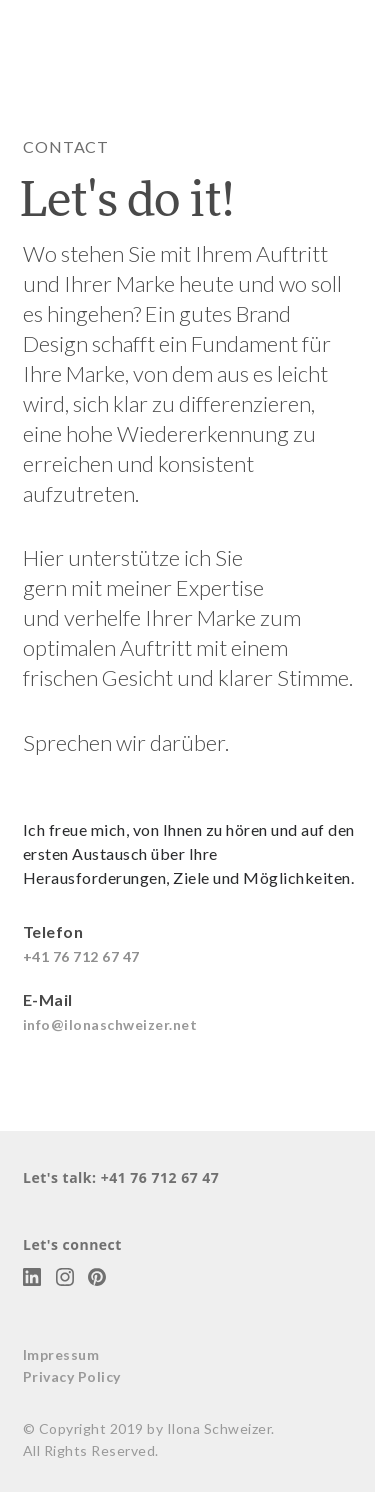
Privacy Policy (72, 1376)
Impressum (61, 1354)
